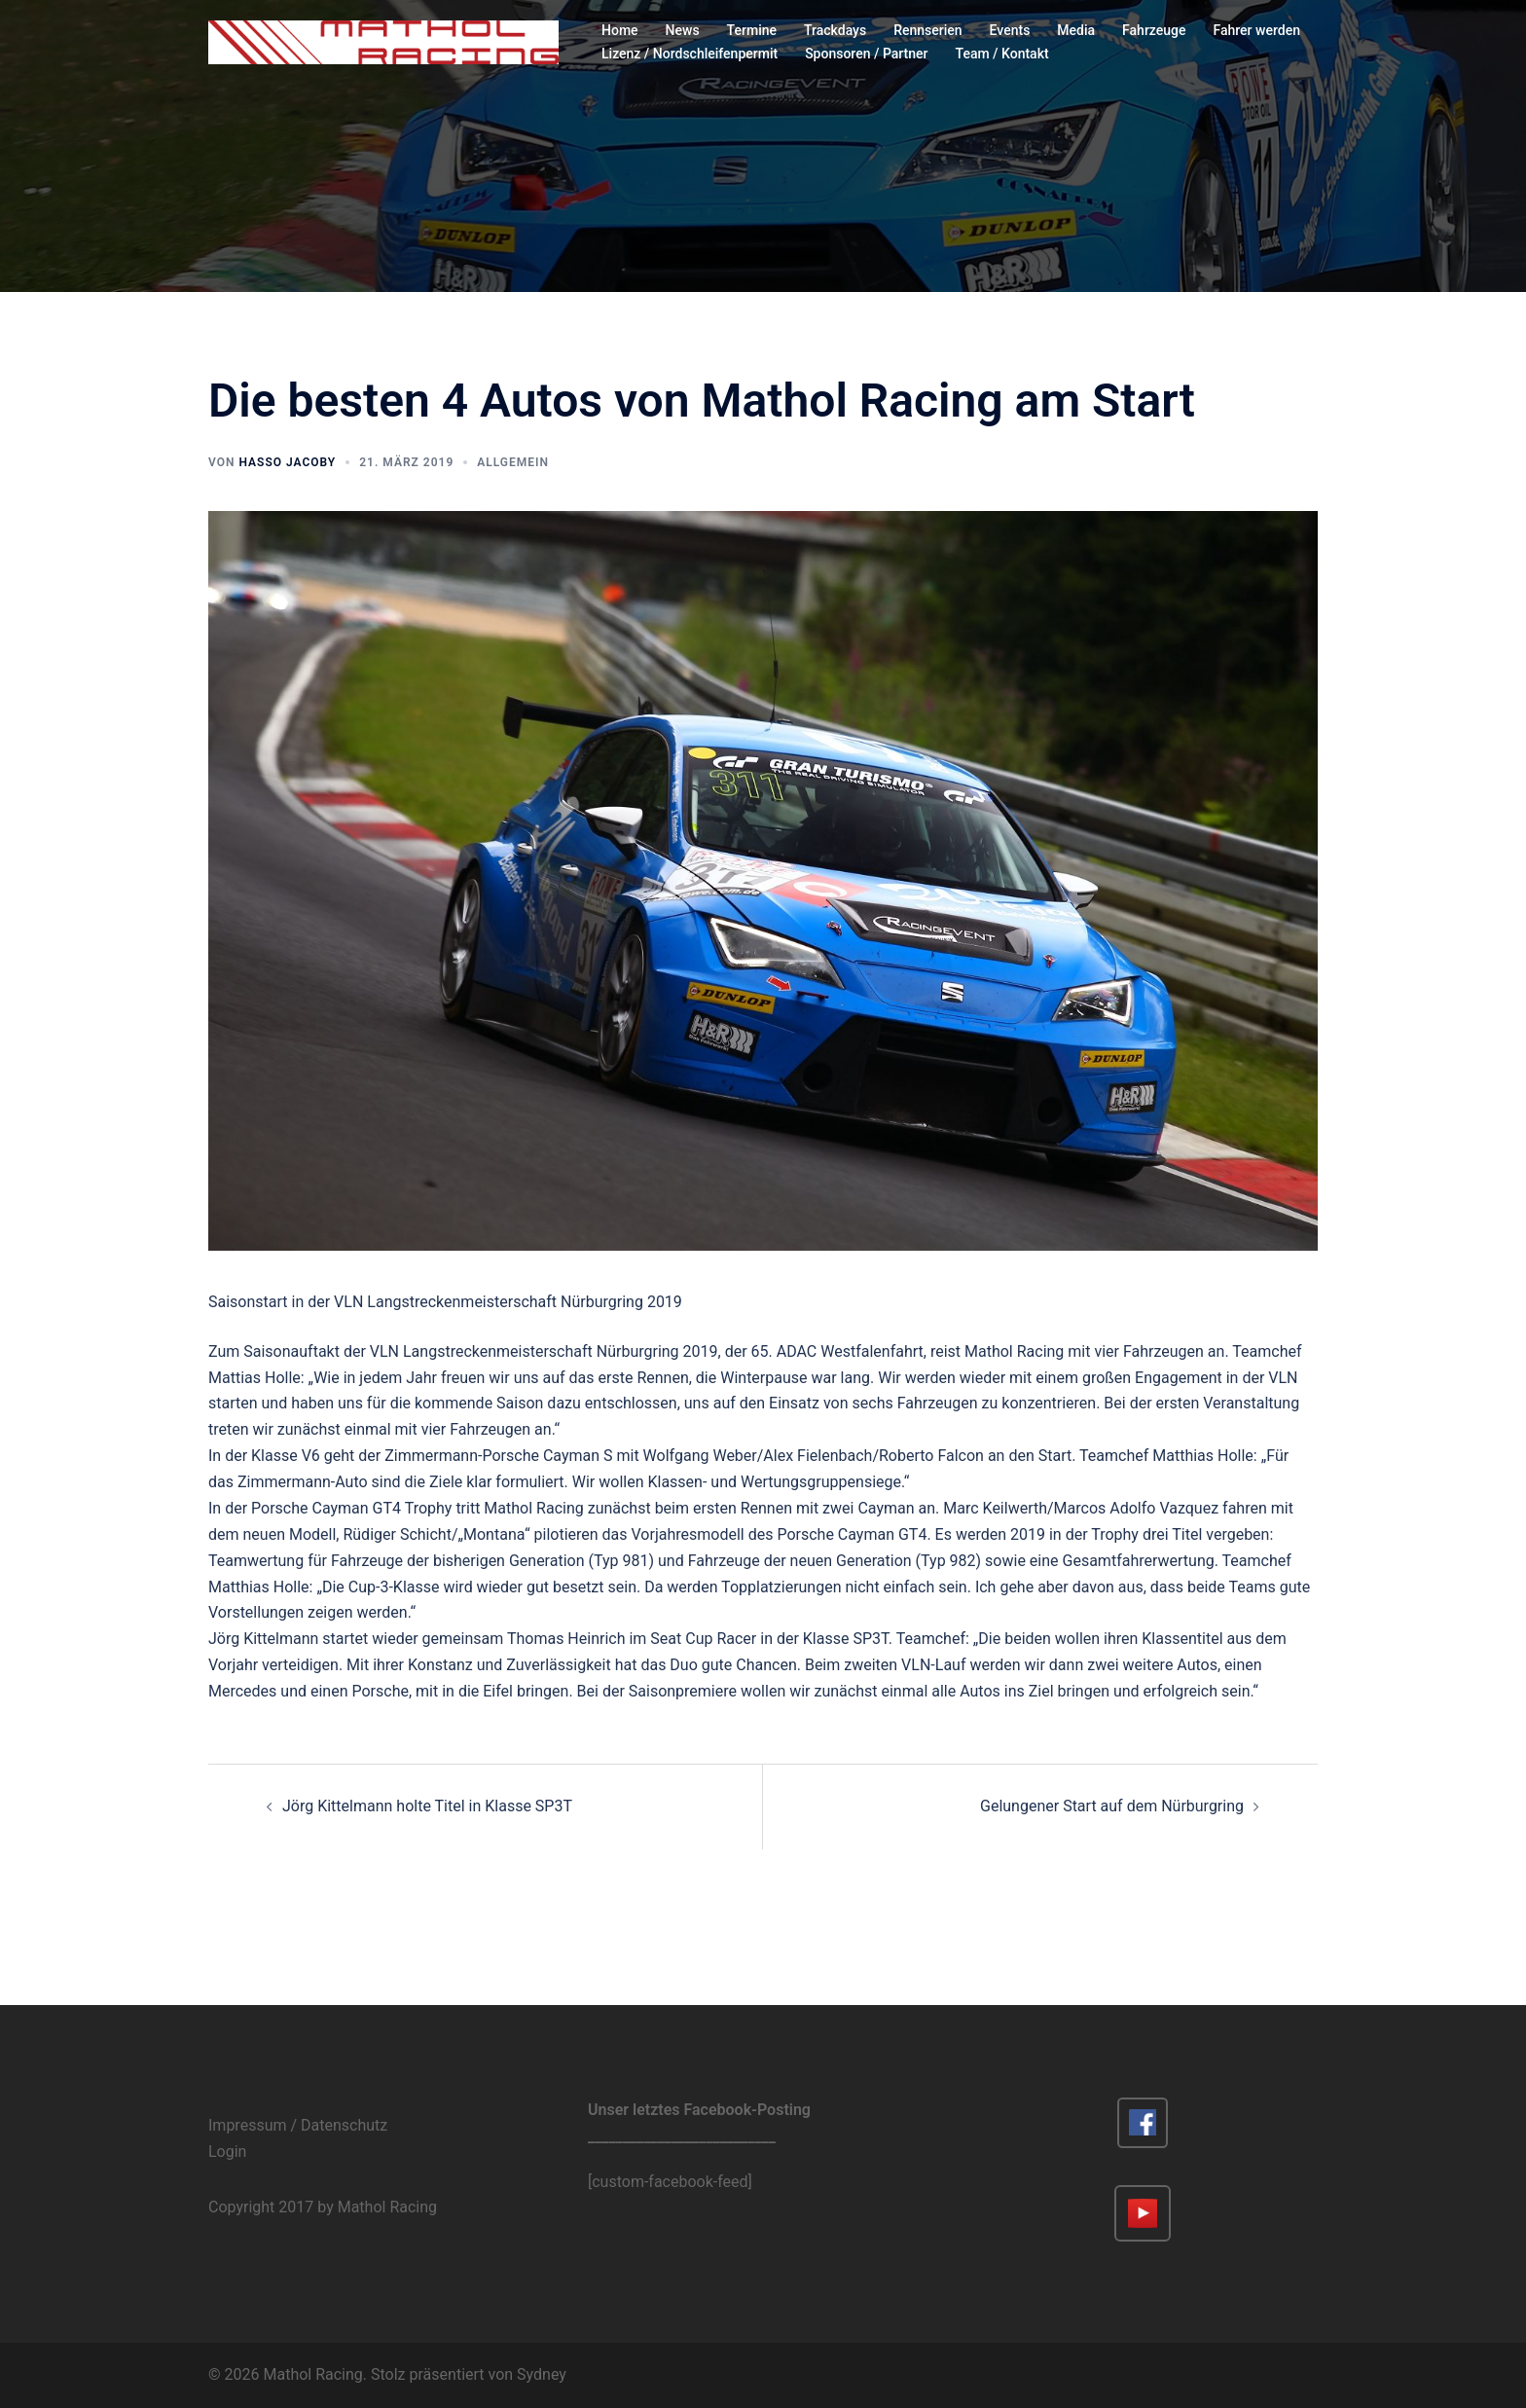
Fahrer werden (1257, 30)
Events (1010, 30)
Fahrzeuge (1153, 30)
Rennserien (927, 30)
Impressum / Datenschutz (297, 2125)
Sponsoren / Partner (866, 53)
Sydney (541, 2374)
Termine (752, 30)
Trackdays (835, 30)
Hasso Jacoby (287, 462)
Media (1076, 30)
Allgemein (513, 462)
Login (227, 2151)
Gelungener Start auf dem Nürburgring (1112, 1806)
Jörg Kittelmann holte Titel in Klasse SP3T (427, 1806)
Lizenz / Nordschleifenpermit (689, 53)
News (683, 30)
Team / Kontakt (1002, 53)
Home (619, 30)
